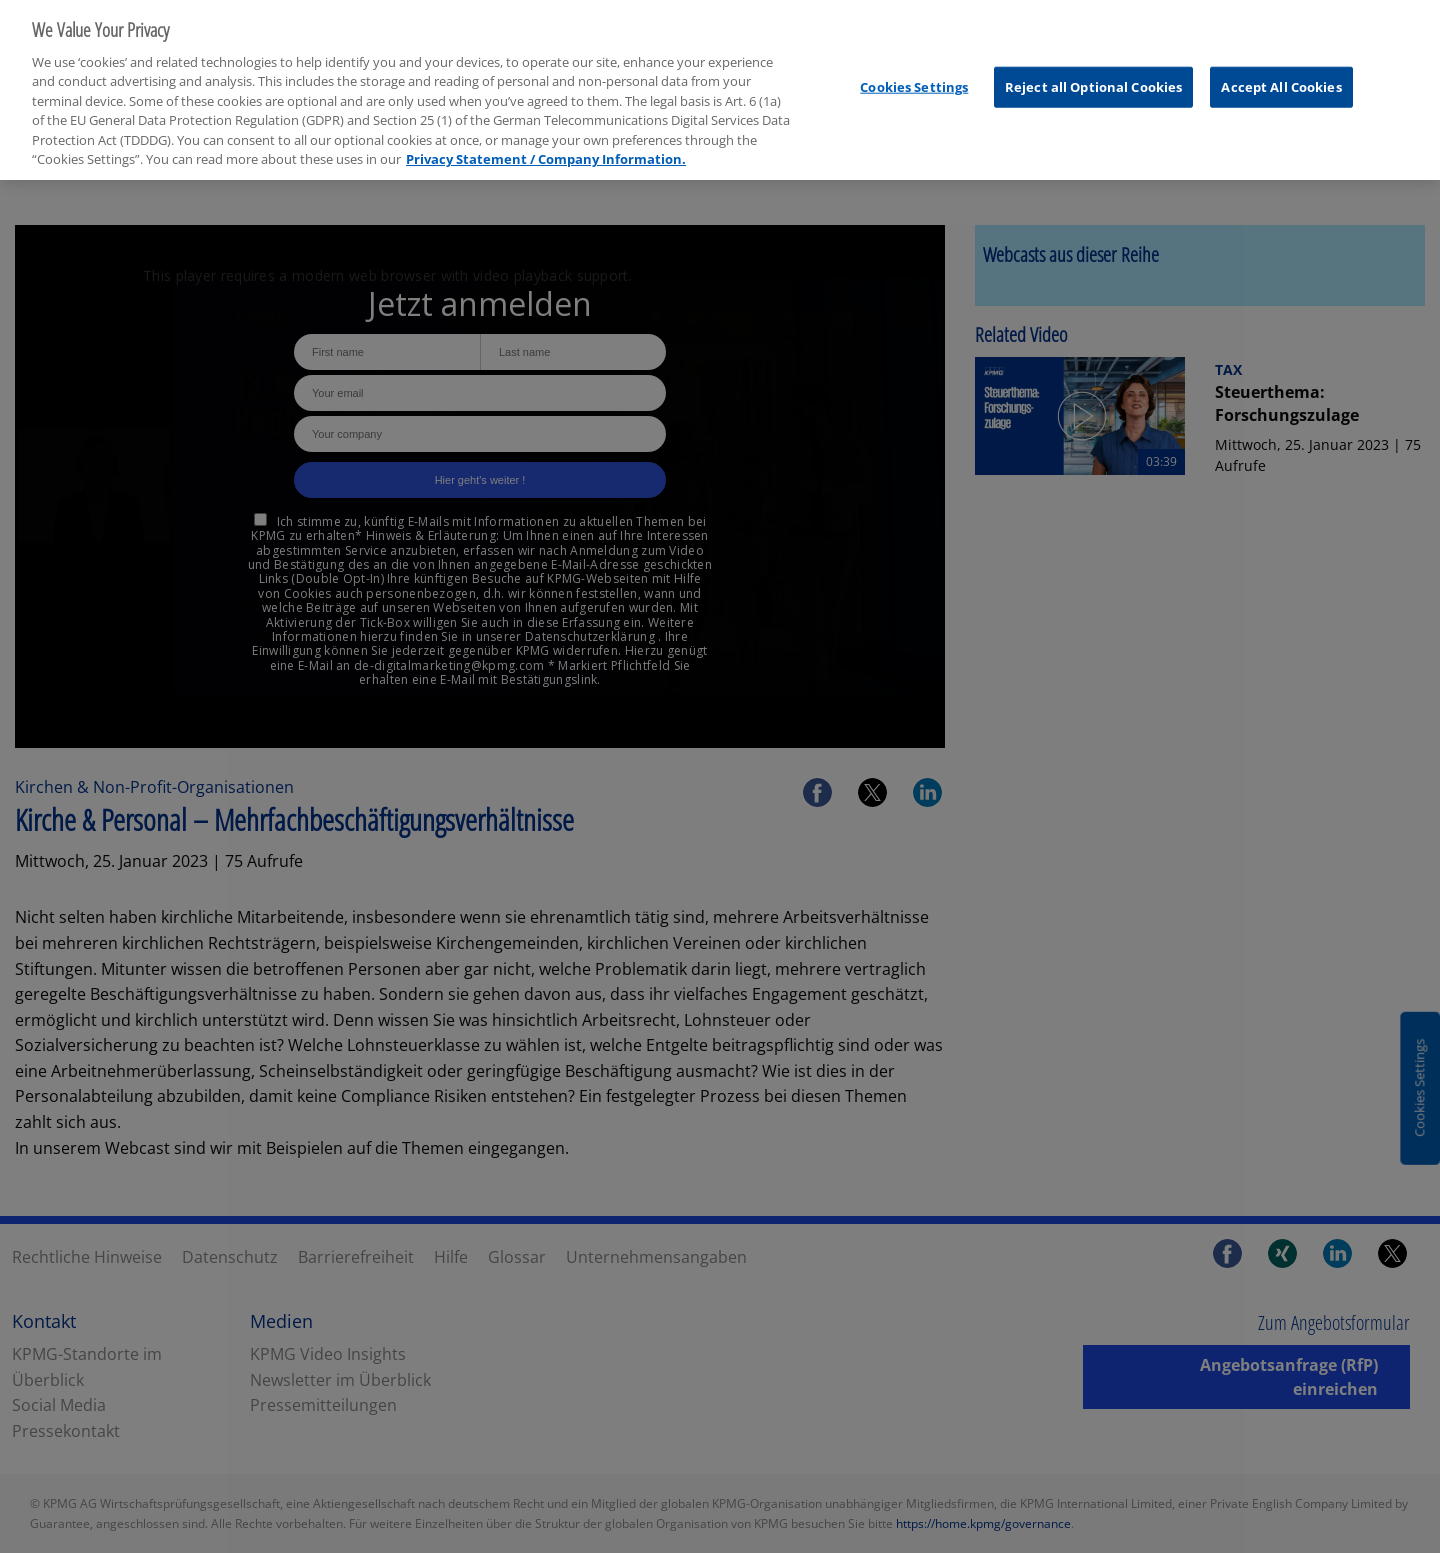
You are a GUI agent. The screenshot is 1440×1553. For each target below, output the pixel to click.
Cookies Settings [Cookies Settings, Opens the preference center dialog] (914, 78)
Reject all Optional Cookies (1094, 78)
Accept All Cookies (1281, 78)
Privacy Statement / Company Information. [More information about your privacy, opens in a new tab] (546, 151)
